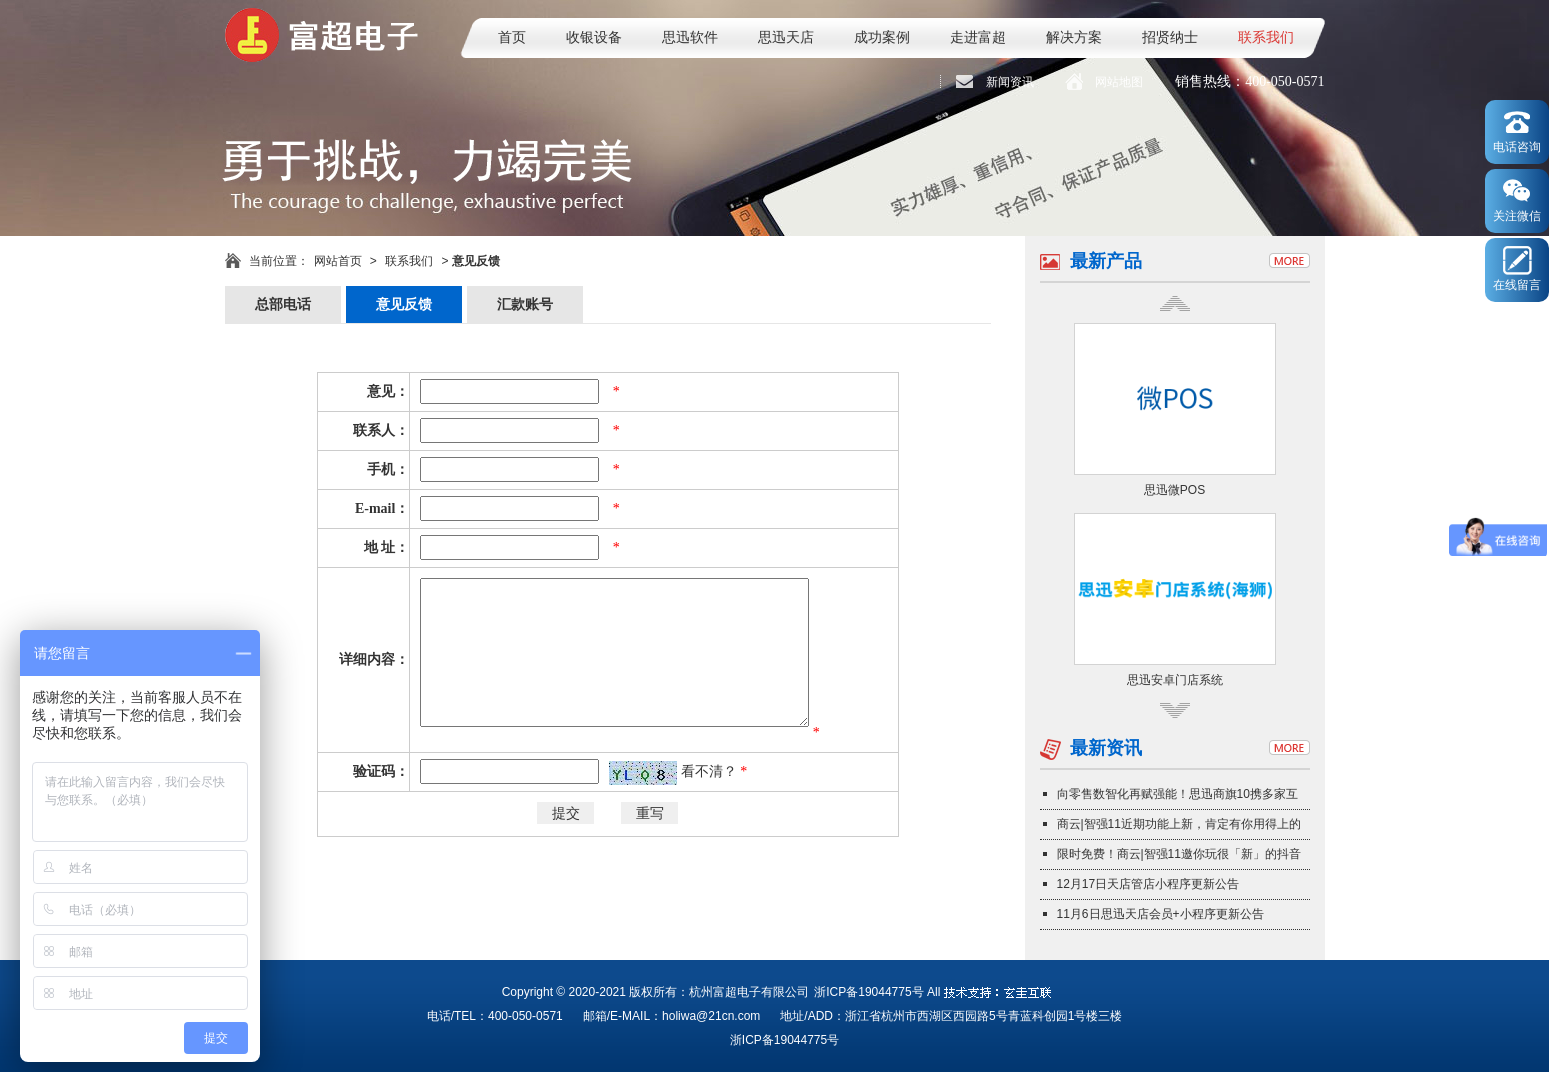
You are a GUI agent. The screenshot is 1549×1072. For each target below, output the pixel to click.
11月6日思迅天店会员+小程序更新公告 (1160, 914)
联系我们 (1266, 37)
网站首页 (338, 261)
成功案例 (882, 37)
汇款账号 (525, 304)
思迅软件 (690, 37)
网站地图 (1119, 82)
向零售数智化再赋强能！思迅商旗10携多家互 (1177, 794)
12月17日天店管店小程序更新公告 (1148, 884)
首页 (512, 37)
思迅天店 (786, 37)
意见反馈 (404, 304)
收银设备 (594, 37)
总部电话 (283, 304)
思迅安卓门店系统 (1175, 680)
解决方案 (1074, 37)
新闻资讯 (1010, 82)
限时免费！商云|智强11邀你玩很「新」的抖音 (1179, 854)
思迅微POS (1174, 490)
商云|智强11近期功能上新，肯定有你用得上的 (1179, 824)
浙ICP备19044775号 (868, 992)
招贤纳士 (1170, 37)
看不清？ (711, 771)
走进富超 (978, 37)
